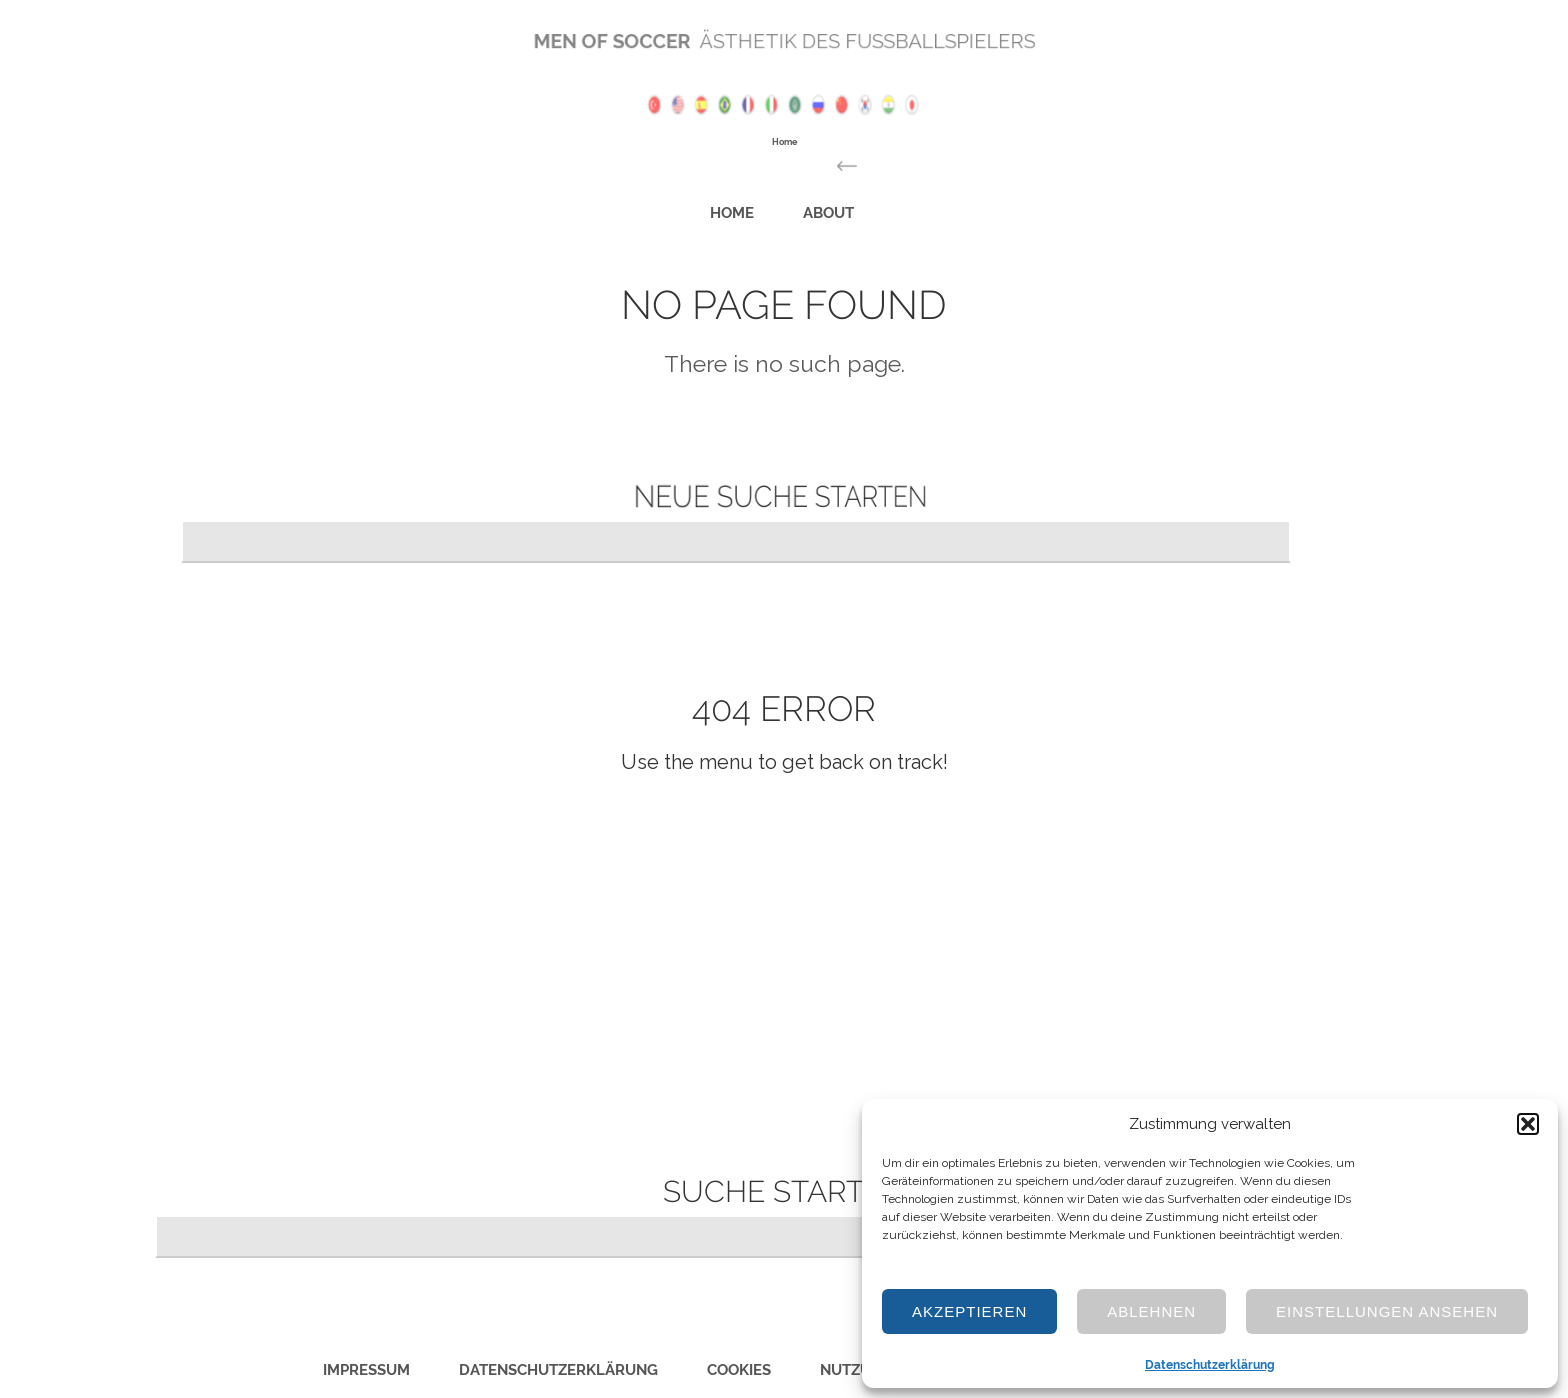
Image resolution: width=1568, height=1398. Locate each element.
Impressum (366, 1370)
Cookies (739, 1370)
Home (747, 210)
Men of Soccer (631, 41)
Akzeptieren (969, 1311)
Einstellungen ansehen (1387, 1311)
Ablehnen (1151, 1311)
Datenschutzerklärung (1210, 1365)
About (815, 210)
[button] (1528, 1124)
